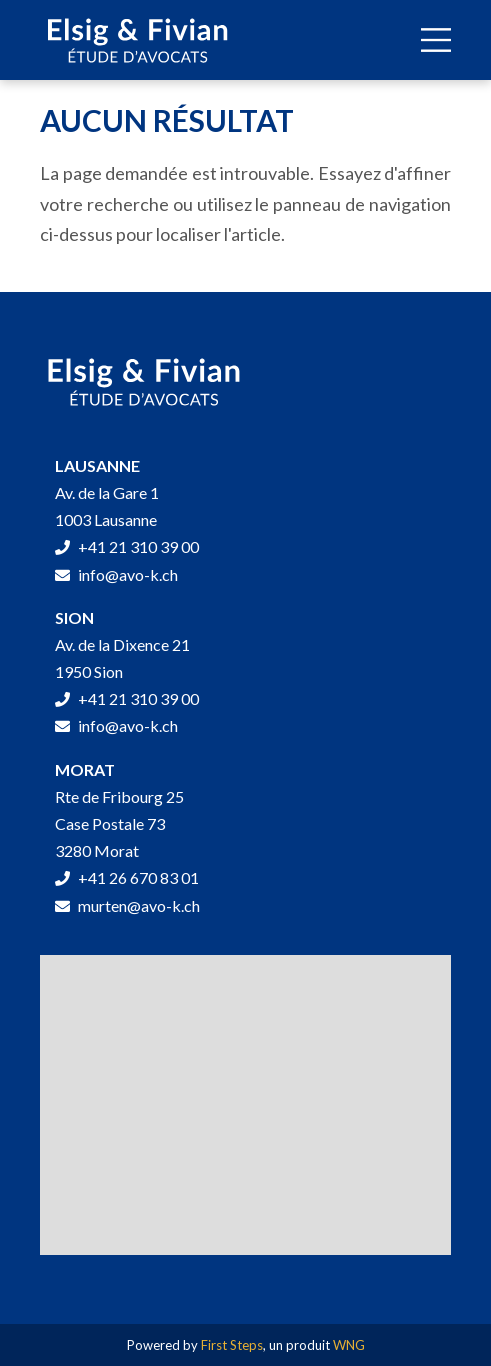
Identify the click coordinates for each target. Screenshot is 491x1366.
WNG (349, 1345)
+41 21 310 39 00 (127, 546)
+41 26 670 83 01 (127, 877)
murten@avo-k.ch (127, 905)
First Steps (232, 1345)
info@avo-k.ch (116, 574)
